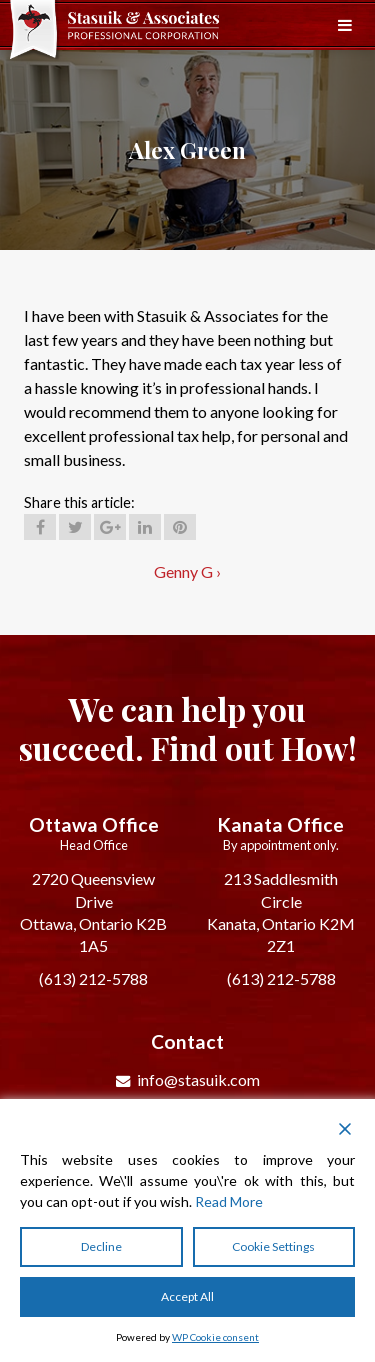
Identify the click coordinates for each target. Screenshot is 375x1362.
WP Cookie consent (215, 1337)
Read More (229, 1201)
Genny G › (187, 571)
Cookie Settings (273, 1246)
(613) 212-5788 (93, 978)
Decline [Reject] (101, 1246)
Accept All (187, 1296)
